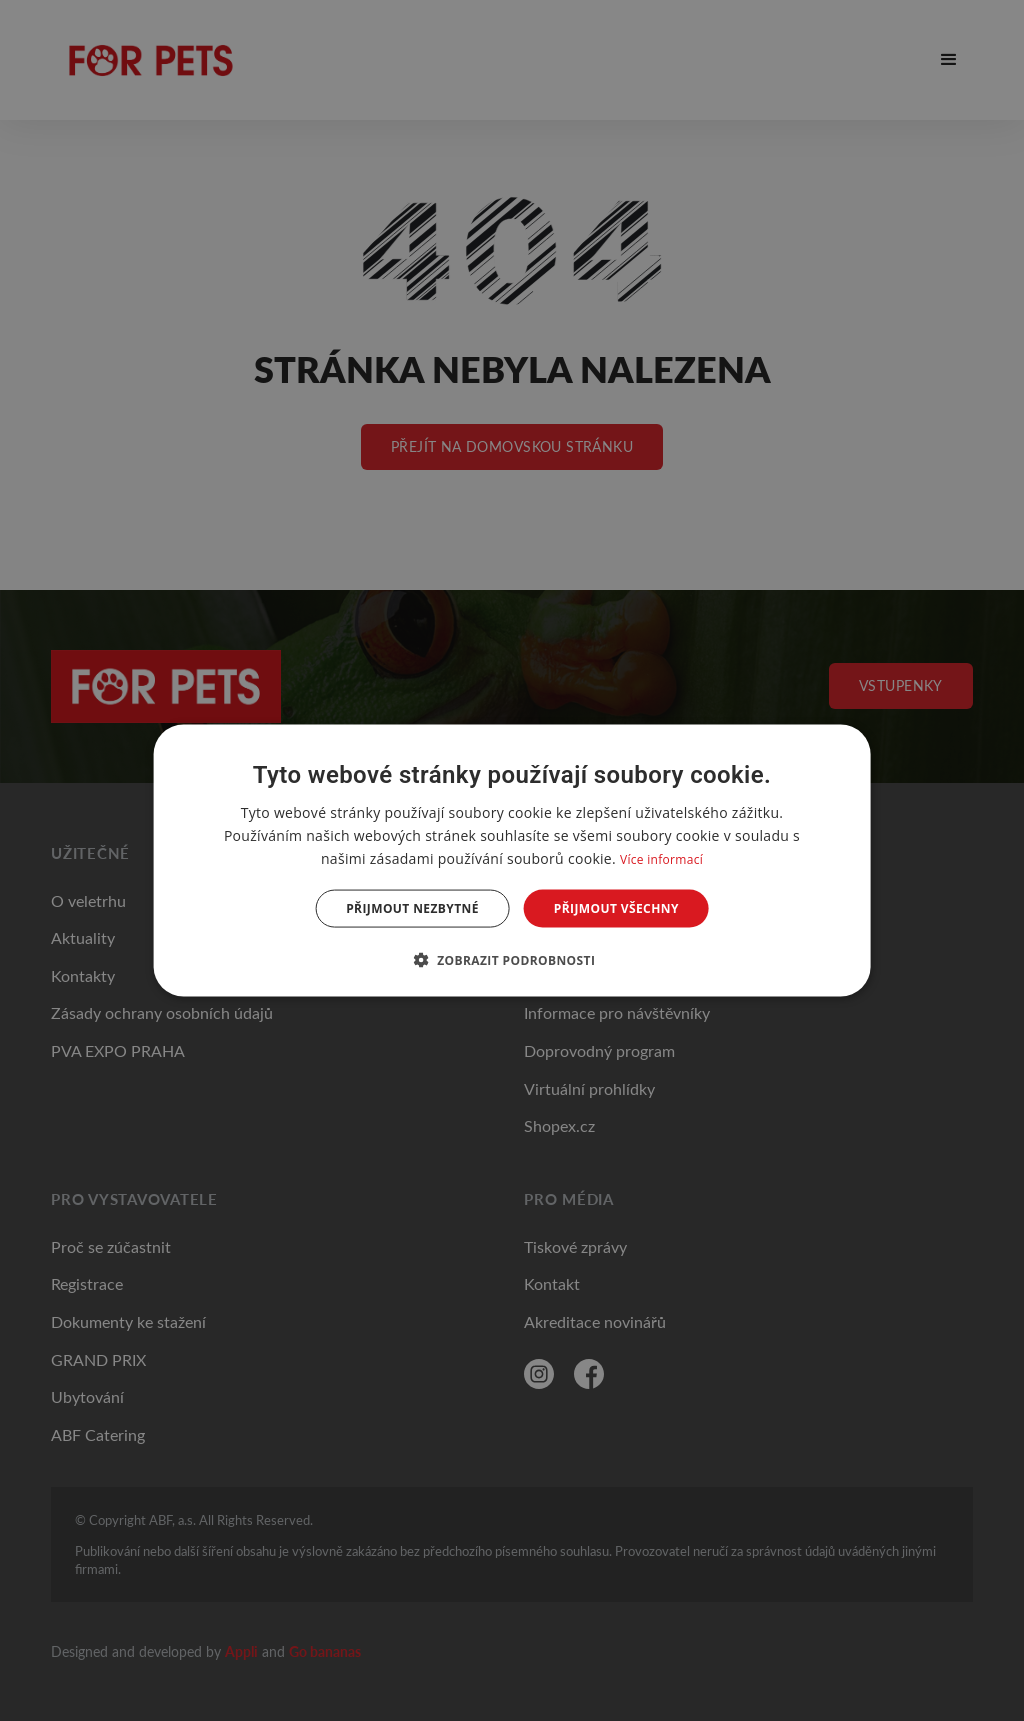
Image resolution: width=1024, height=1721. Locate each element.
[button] (512, 960)
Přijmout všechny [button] (616, 908)
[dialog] (512, 860)
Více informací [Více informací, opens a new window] (661, 858)
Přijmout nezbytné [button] (412, 908)
